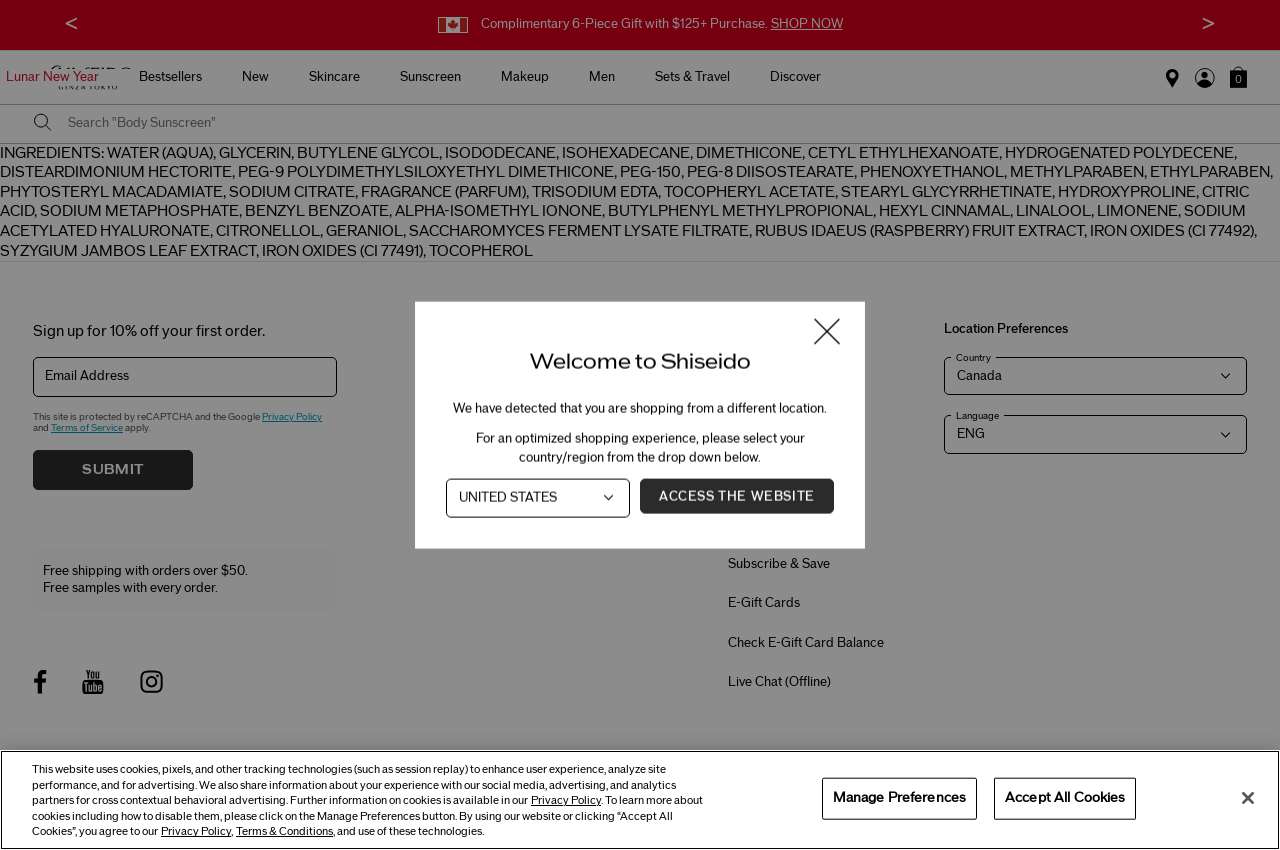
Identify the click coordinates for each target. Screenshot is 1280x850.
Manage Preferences (899, 798)
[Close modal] (827, 333)
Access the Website (737, 497)
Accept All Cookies (1065, 798)
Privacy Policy (566, 800)
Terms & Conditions (284, 831)
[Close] (1248, 798)
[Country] (538, 498)
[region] (640, 800)
